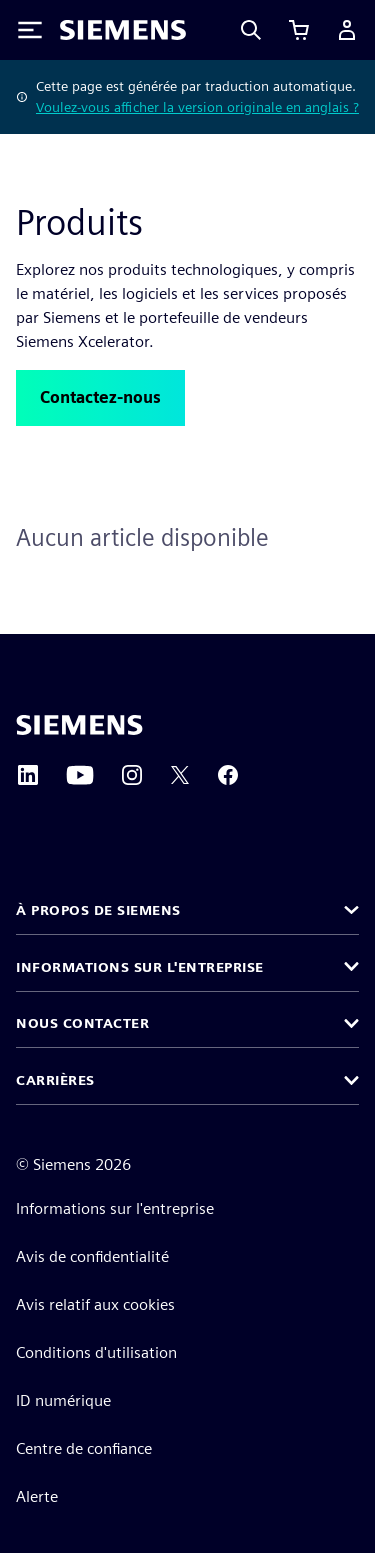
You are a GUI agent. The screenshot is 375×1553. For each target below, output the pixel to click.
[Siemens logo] (123, 30)
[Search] (251, 30)
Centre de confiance (84, 1448)
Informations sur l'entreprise (115, 1208)
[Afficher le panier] (299, 30)
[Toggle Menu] (30, 30)
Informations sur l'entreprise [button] (140, 967)
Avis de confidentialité (92, 1256)
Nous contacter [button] (82, 1023)
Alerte (37, 1496)
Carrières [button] (55, 1080)
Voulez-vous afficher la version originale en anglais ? (197, 107)
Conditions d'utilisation (96, 1352)
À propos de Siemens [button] (98, 910)
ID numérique (63, 1400)
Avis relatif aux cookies (95, 1304)
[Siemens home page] (79, 725)
